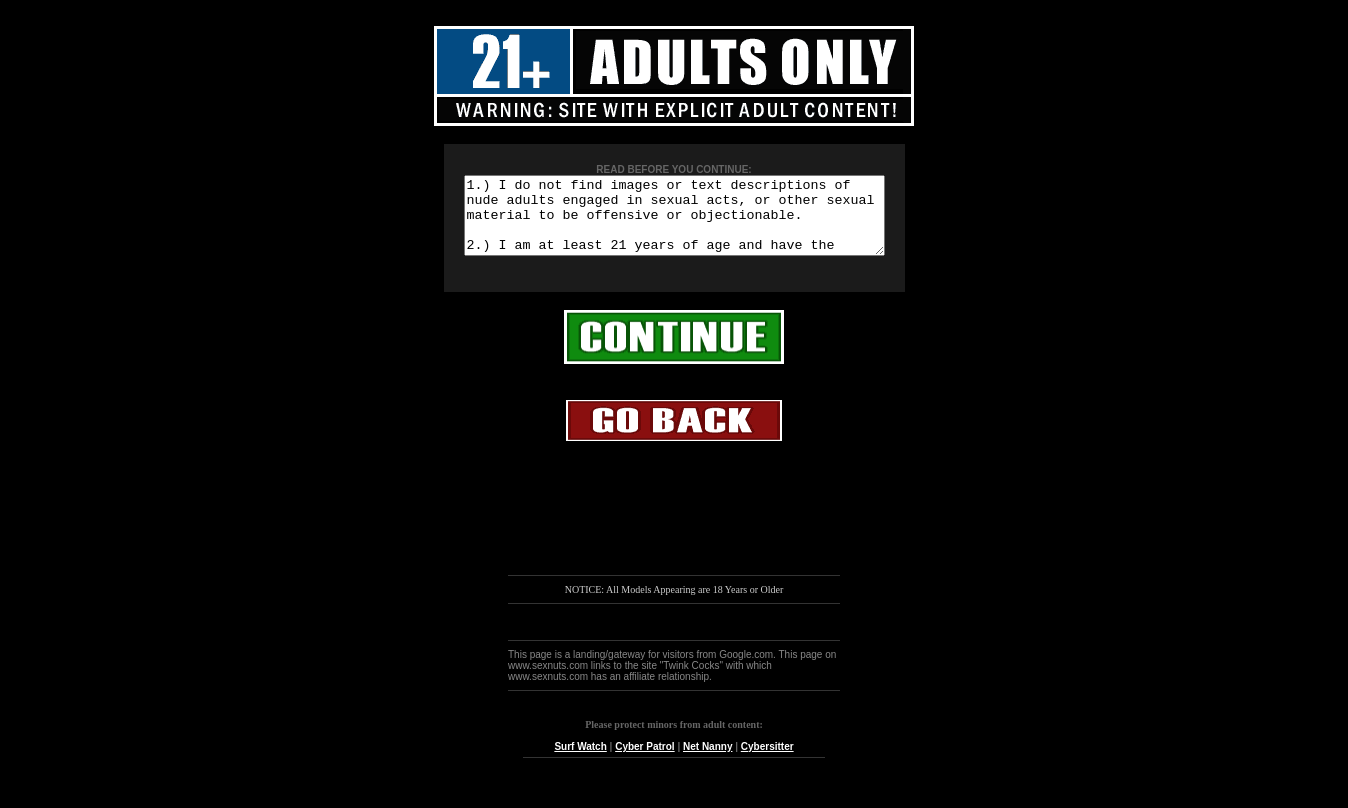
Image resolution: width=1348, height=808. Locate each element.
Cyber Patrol (644, 761)
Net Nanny (707, 761)
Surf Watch (580, 761)
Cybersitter (767, 761)
